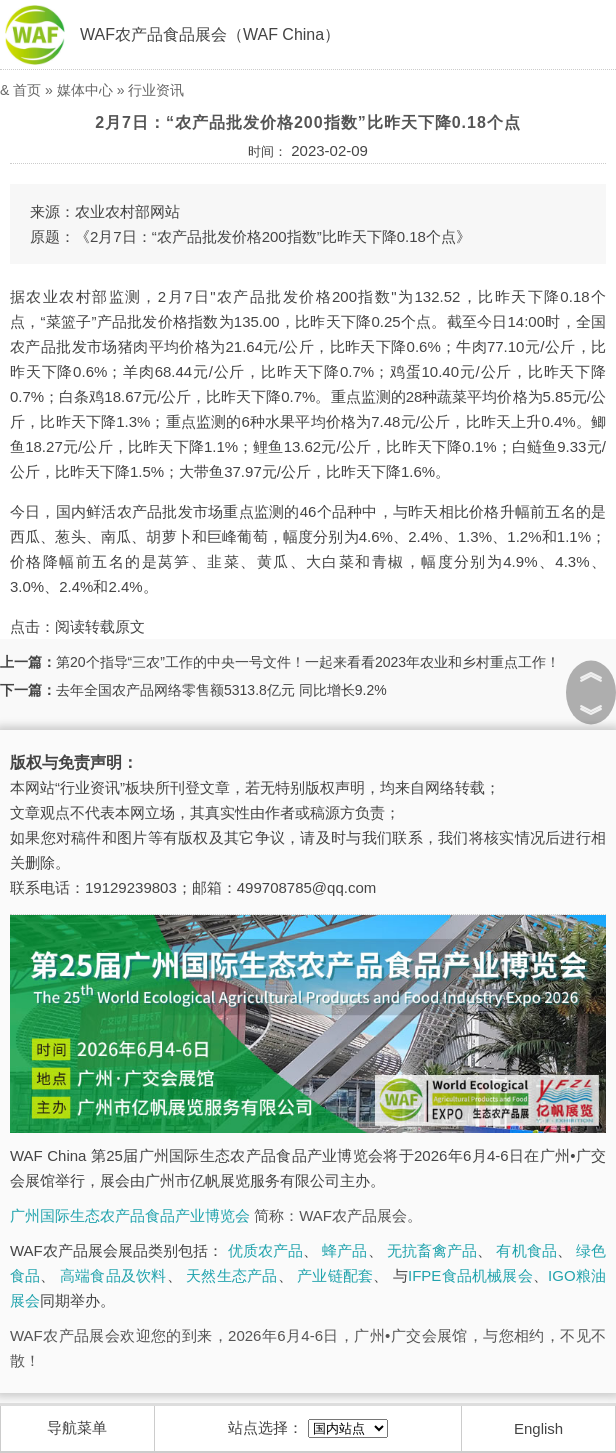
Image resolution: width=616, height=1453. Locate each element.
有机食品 (526, 1250)
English (538, 1428)
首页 (27, 90)
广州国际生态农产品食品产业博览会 (130, 1215)
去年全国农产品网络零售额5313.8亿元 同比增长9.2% (221, 690)
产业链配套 (335, 1275)
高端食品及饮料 (113, 1275)
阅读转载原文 (100, 626)
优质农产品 (265, 1250)
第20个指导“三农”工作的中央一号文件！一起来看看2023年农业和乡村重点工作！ (308, 662)
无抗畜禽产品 (432, 1250)
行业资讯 (156, 90)
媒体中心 (85, 90)
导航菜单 (77, 1427)
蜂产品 (344, 1250)
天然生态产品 (231, 1275)
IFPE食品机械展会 (470, 1275)
